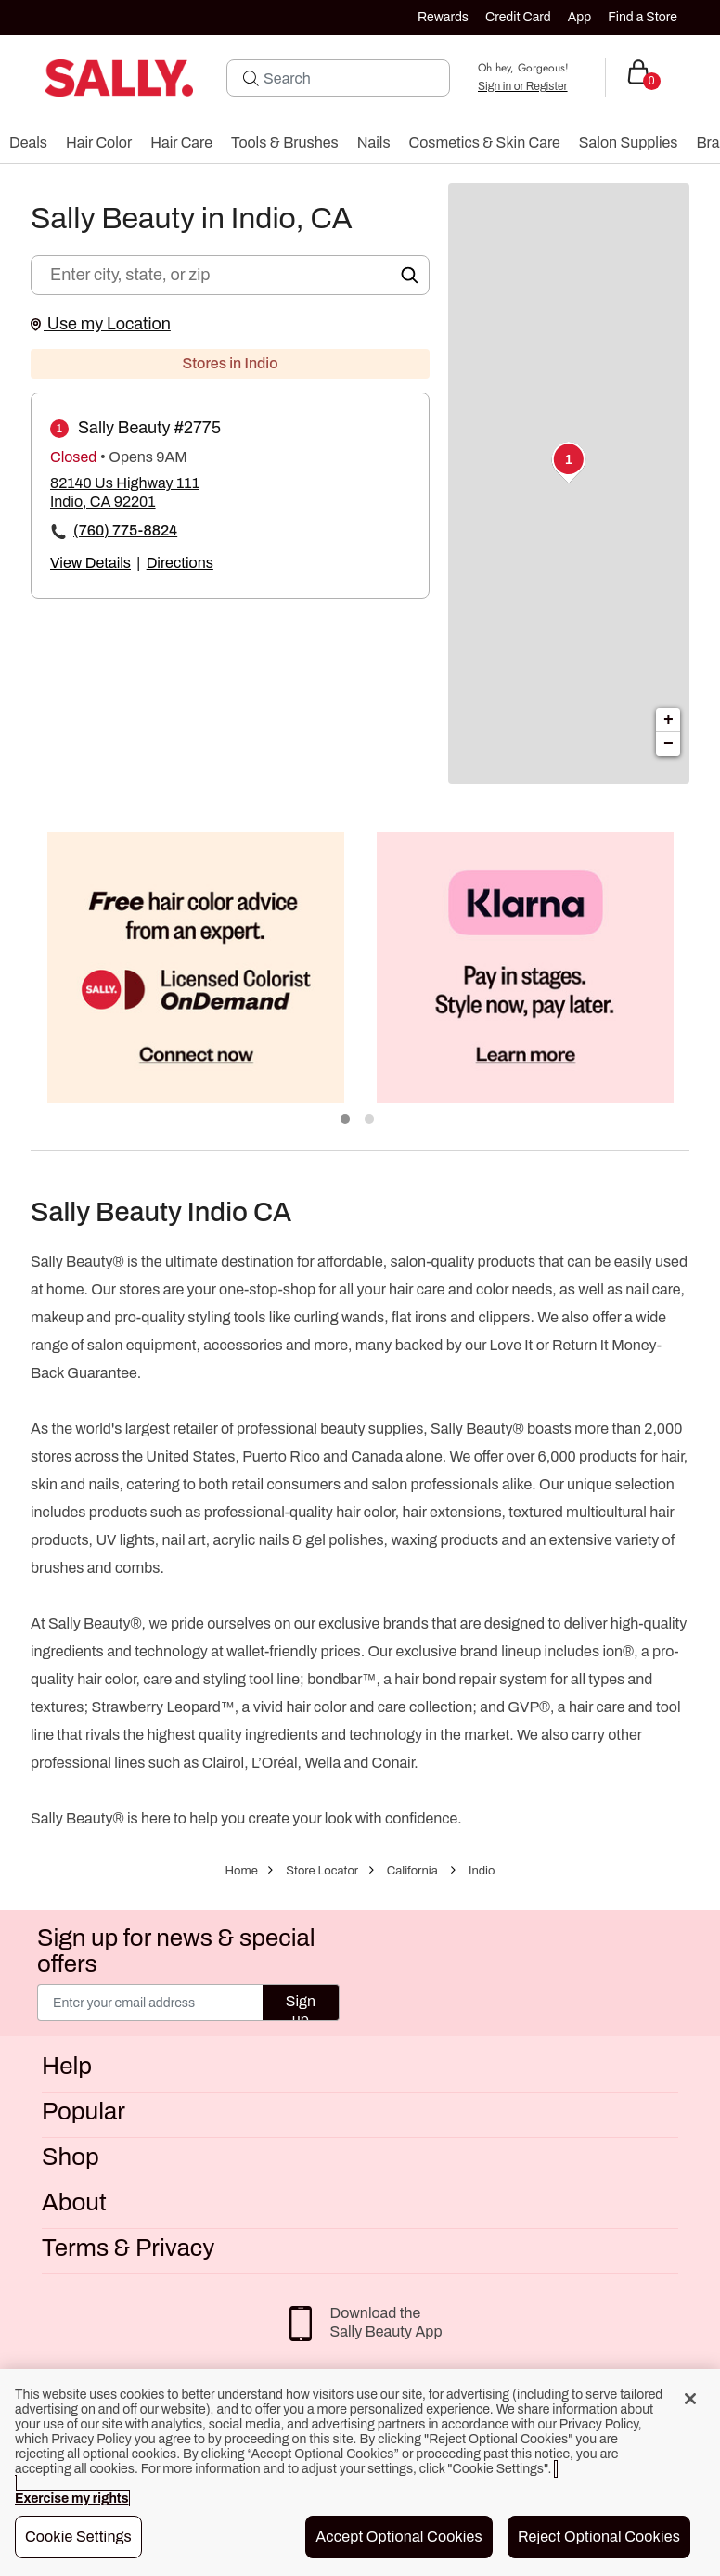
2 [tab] (370, 1120)
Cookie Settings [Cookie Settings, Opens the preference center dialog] (78, 2536)
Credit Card (518, 17)
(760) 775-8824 (125, 530)
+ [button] (668, 720)
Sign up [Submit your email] (300, 2007)
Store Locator (322, 1870)
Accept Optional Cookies (398, 2536)
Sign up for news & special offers (176, 1951)
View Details (90, 563)
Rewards (443, 17)
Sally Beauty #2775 (149, 428)
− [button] (668, 744)
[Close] (690, 2398)
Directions (180, 563)
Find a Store (642, 17)
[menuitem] (28, 142)
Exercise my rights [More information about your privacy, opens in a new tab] (71, 2498)
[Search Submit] (251, 78)
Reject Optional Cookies (599, 2536)
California (412, 1870)
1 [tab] (346, 1120)
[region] (360, 2472)
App (579, 17)
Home (241, 1870)
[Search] (351, 78)
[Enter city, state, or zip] (230, 275)
